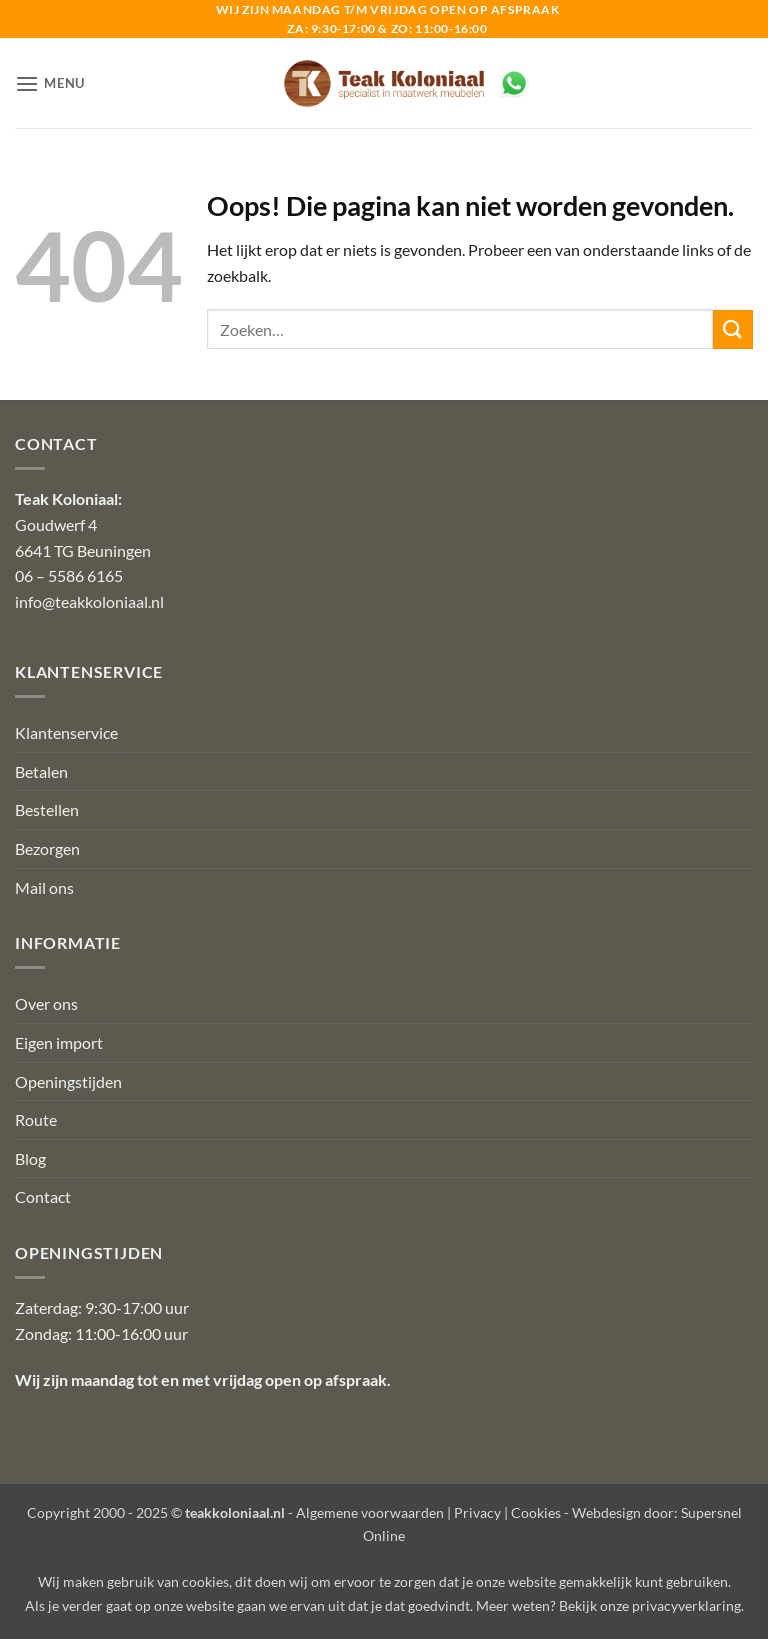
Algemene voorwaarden (370, 1512)
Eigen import (59, 1042)
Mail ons (44, 887)
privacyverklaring (686, 1605)
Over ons (46, 1003)
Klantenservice (66, 732)
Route (36, 1119)
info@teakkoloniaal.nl (89, 601)
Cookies (536, 1512)
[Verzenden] (733, 329)
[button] (50, 83)
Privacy (477, 1512)
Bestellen (47, 809)
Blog (30, 1158)
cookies (205, 1581)
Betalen (41, 771)
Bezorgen (47, 848)
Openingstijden (68, 1081)
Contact (43, 1196)
